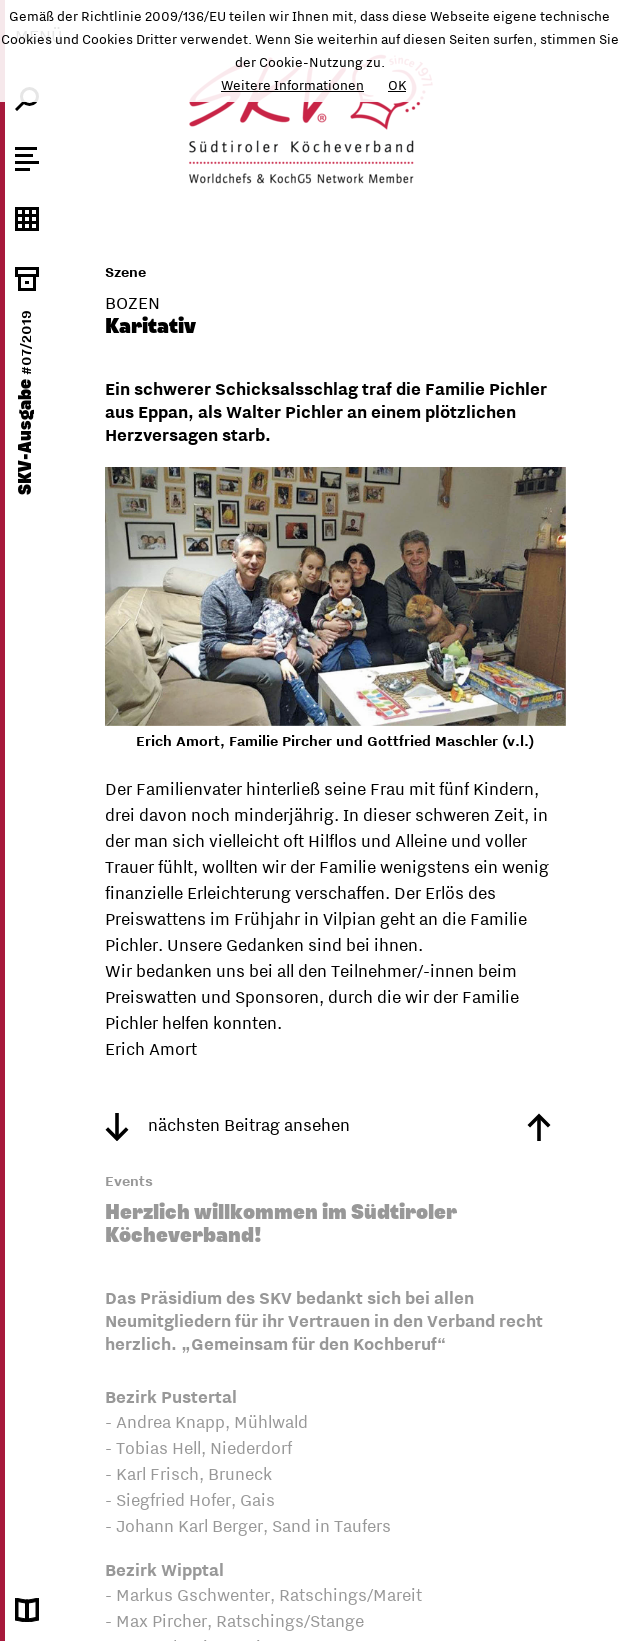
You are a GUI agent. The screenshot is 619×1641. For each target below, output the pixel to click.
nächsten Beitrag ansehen (227, 1125)
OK (397, 85)
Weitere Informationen (292, 85)
